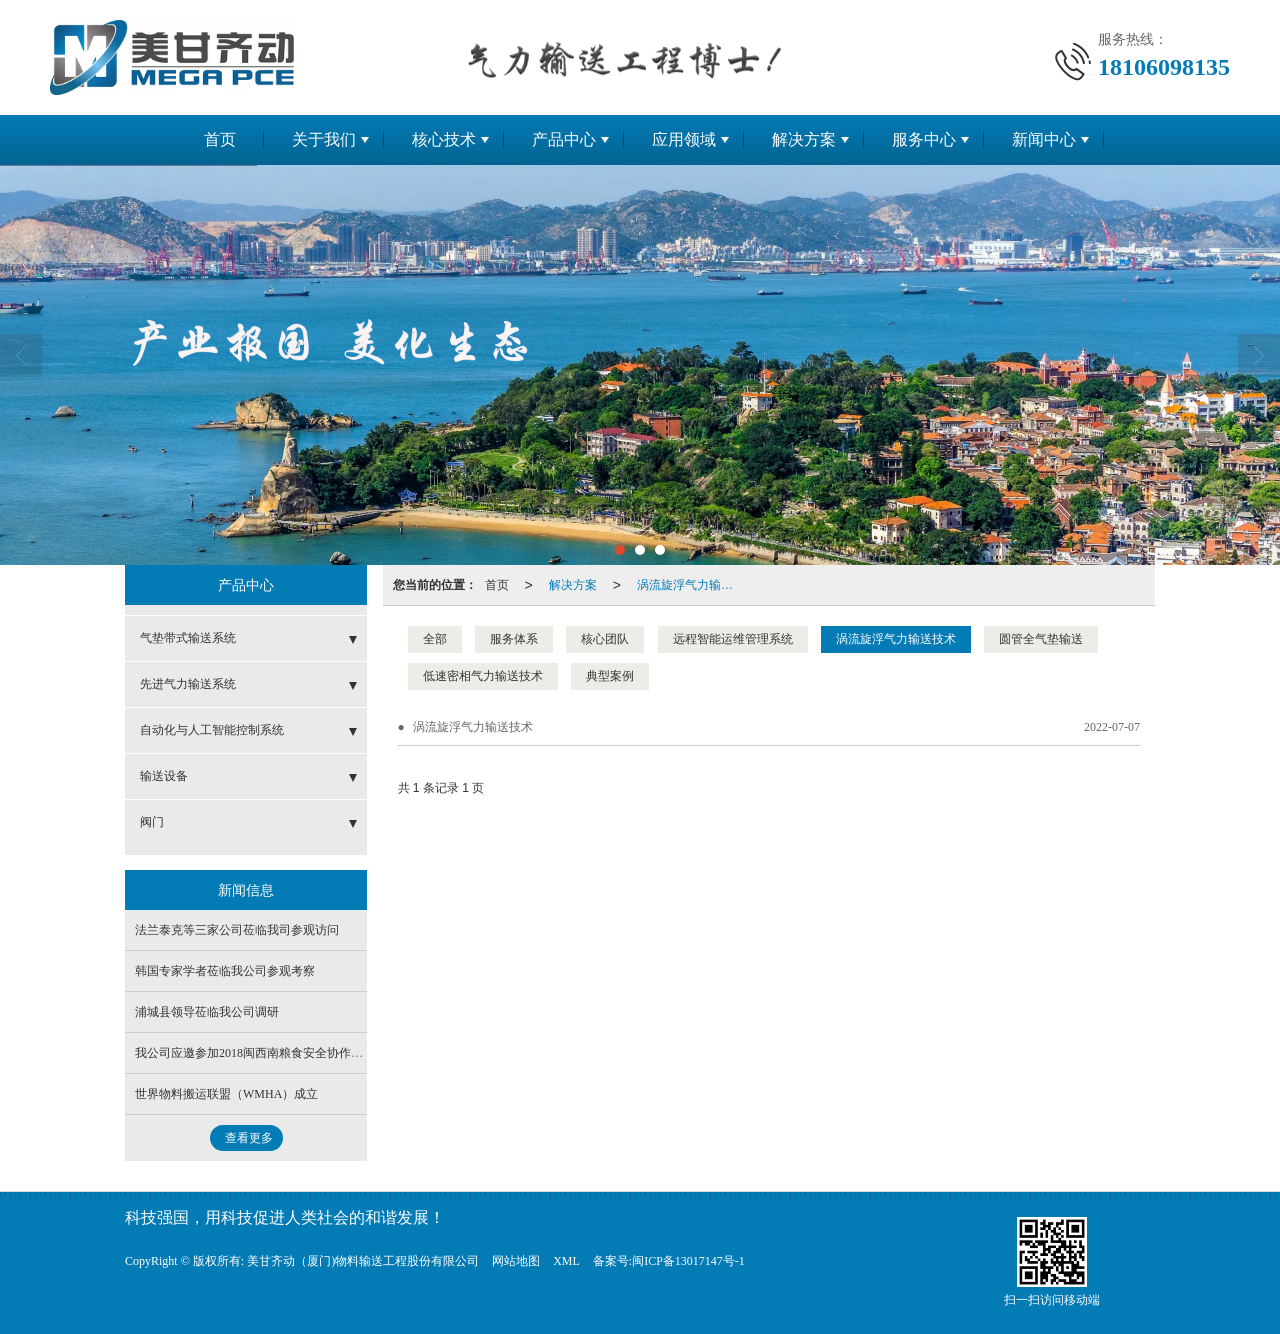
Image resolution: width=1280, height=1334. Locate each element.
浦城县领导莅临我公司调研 (207, 1012)
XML (566, 1261)
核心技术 (444, 139)
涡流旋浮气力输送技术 (691, 585)
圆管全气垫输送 (1041, 639)
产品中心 (564, 139)
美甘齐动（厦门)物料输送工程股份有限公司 (363, 1261)
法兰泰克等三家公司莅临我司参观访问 (237, 930)
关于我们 (324, 139)
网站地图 (516, 1261)
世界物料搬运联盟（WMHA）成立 (226, 1094)
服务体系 (514, 639)
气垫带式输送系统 (188, 638)
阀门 (152, 822)
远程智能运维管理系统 (733, 639)
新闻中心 (1044, 139)
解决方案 (804, 139)
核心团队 (605, 639)
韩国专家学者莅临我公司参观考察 (225, 971)
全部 (435, 639)
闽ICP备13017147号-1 (688, 1261)
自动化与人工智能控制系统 (212, 730)
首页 (220, 139)
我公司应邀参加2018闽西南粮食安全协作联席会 (261, 1053)
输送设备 (164, 776)
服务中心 (924, 139)
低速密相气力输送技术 (483, 676)
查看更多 (249, 1138)
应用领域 (684, 139)
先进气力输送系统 (188, 684)
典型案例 (610, 676)
